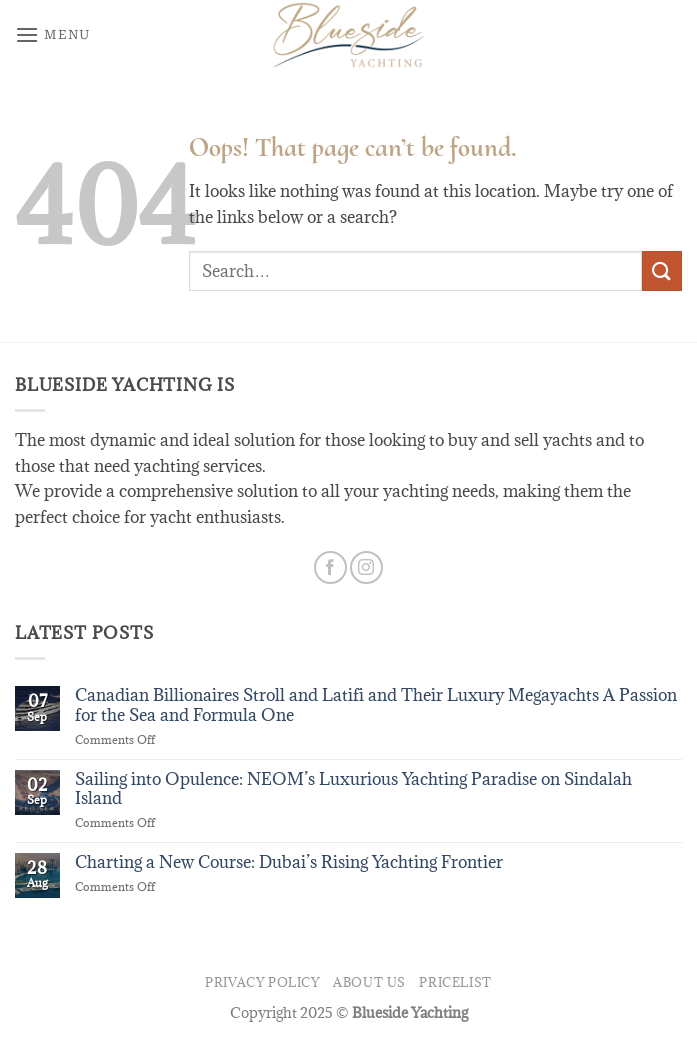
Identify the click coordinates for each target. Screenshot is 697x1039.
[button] (53, 34)
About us (369, 982)
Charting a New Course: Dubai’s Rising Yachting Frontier (289, 862)
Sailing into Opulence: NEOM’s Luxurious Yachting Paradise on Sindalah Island (353, 789)
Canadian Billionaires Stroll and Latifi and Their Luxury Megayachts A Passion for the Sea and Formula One (376, 705)
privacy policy (262, 982)
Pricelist (455, 982)
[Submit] (662, 270)
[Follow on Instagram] (366, 567)
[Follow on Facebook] (330, 567)
